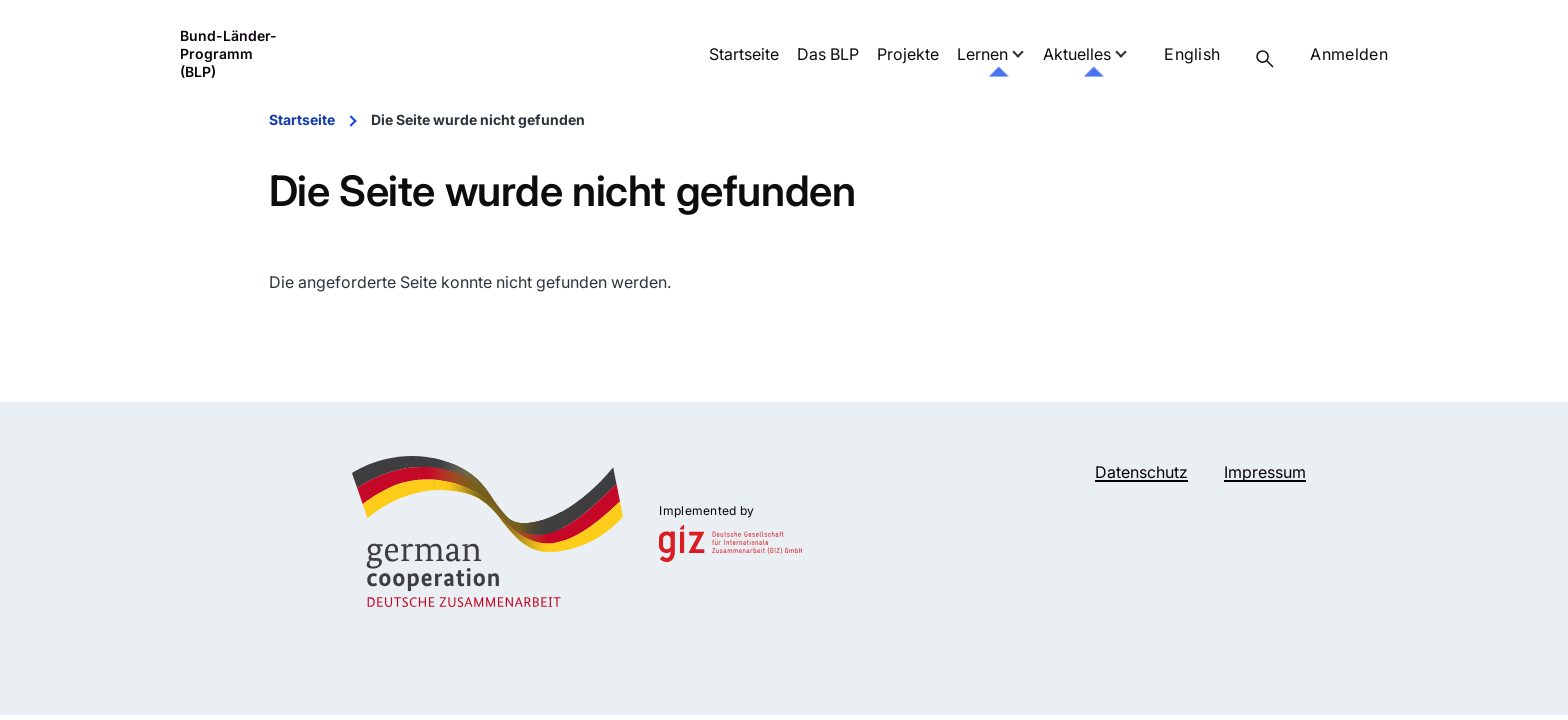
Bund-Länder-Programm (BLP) (228, 53)
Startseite (302, 119)
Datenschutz (1141, 472)
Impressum (1265, 472)
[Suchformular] (1265, 59)
